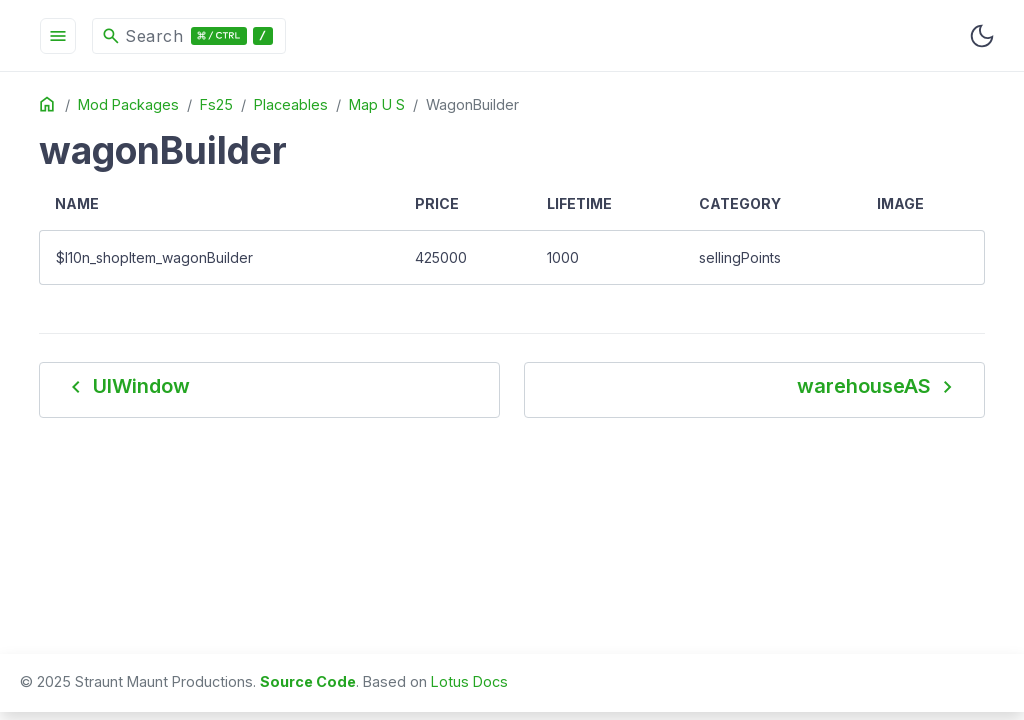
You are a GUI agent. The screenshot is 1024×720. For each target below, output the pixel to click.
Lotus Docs (469, 681)
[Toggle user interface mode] (982, 36)
